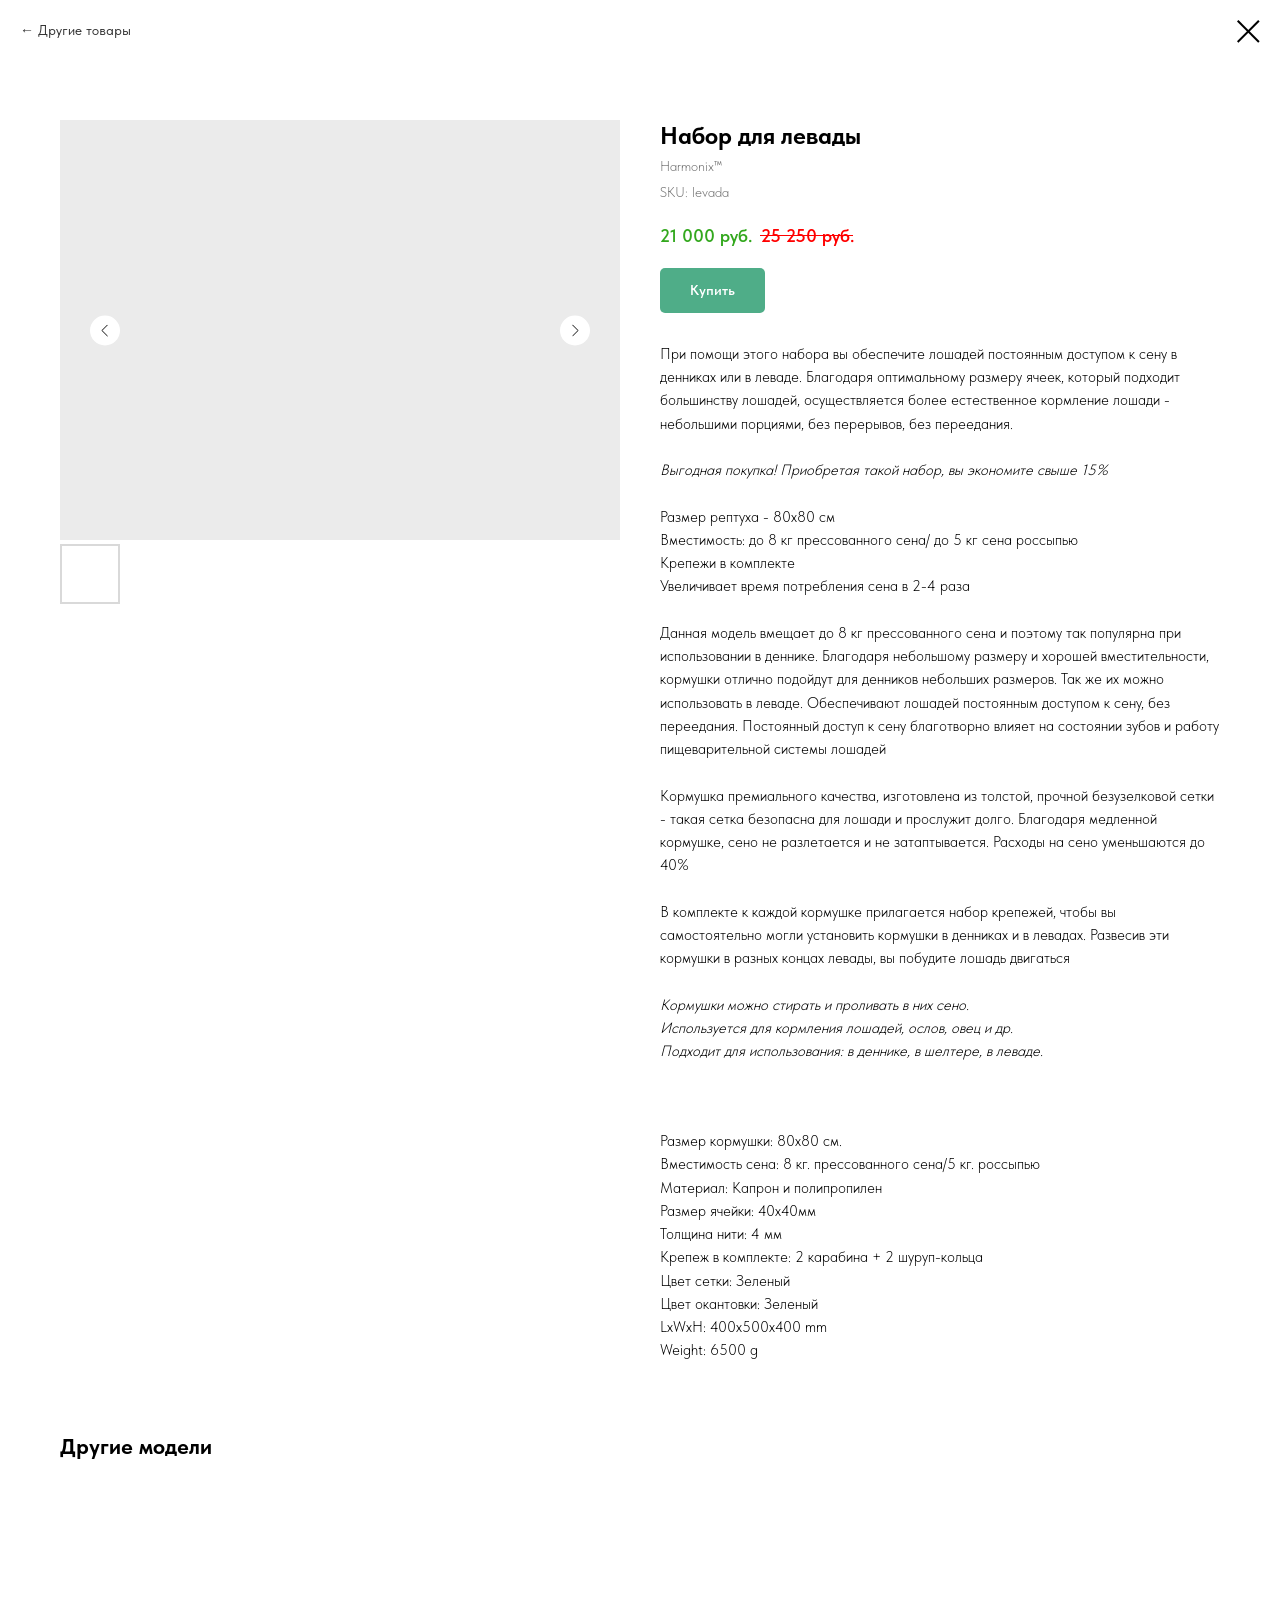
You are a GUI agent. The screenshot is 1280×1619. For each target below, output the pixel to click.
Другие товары (84, 30)
